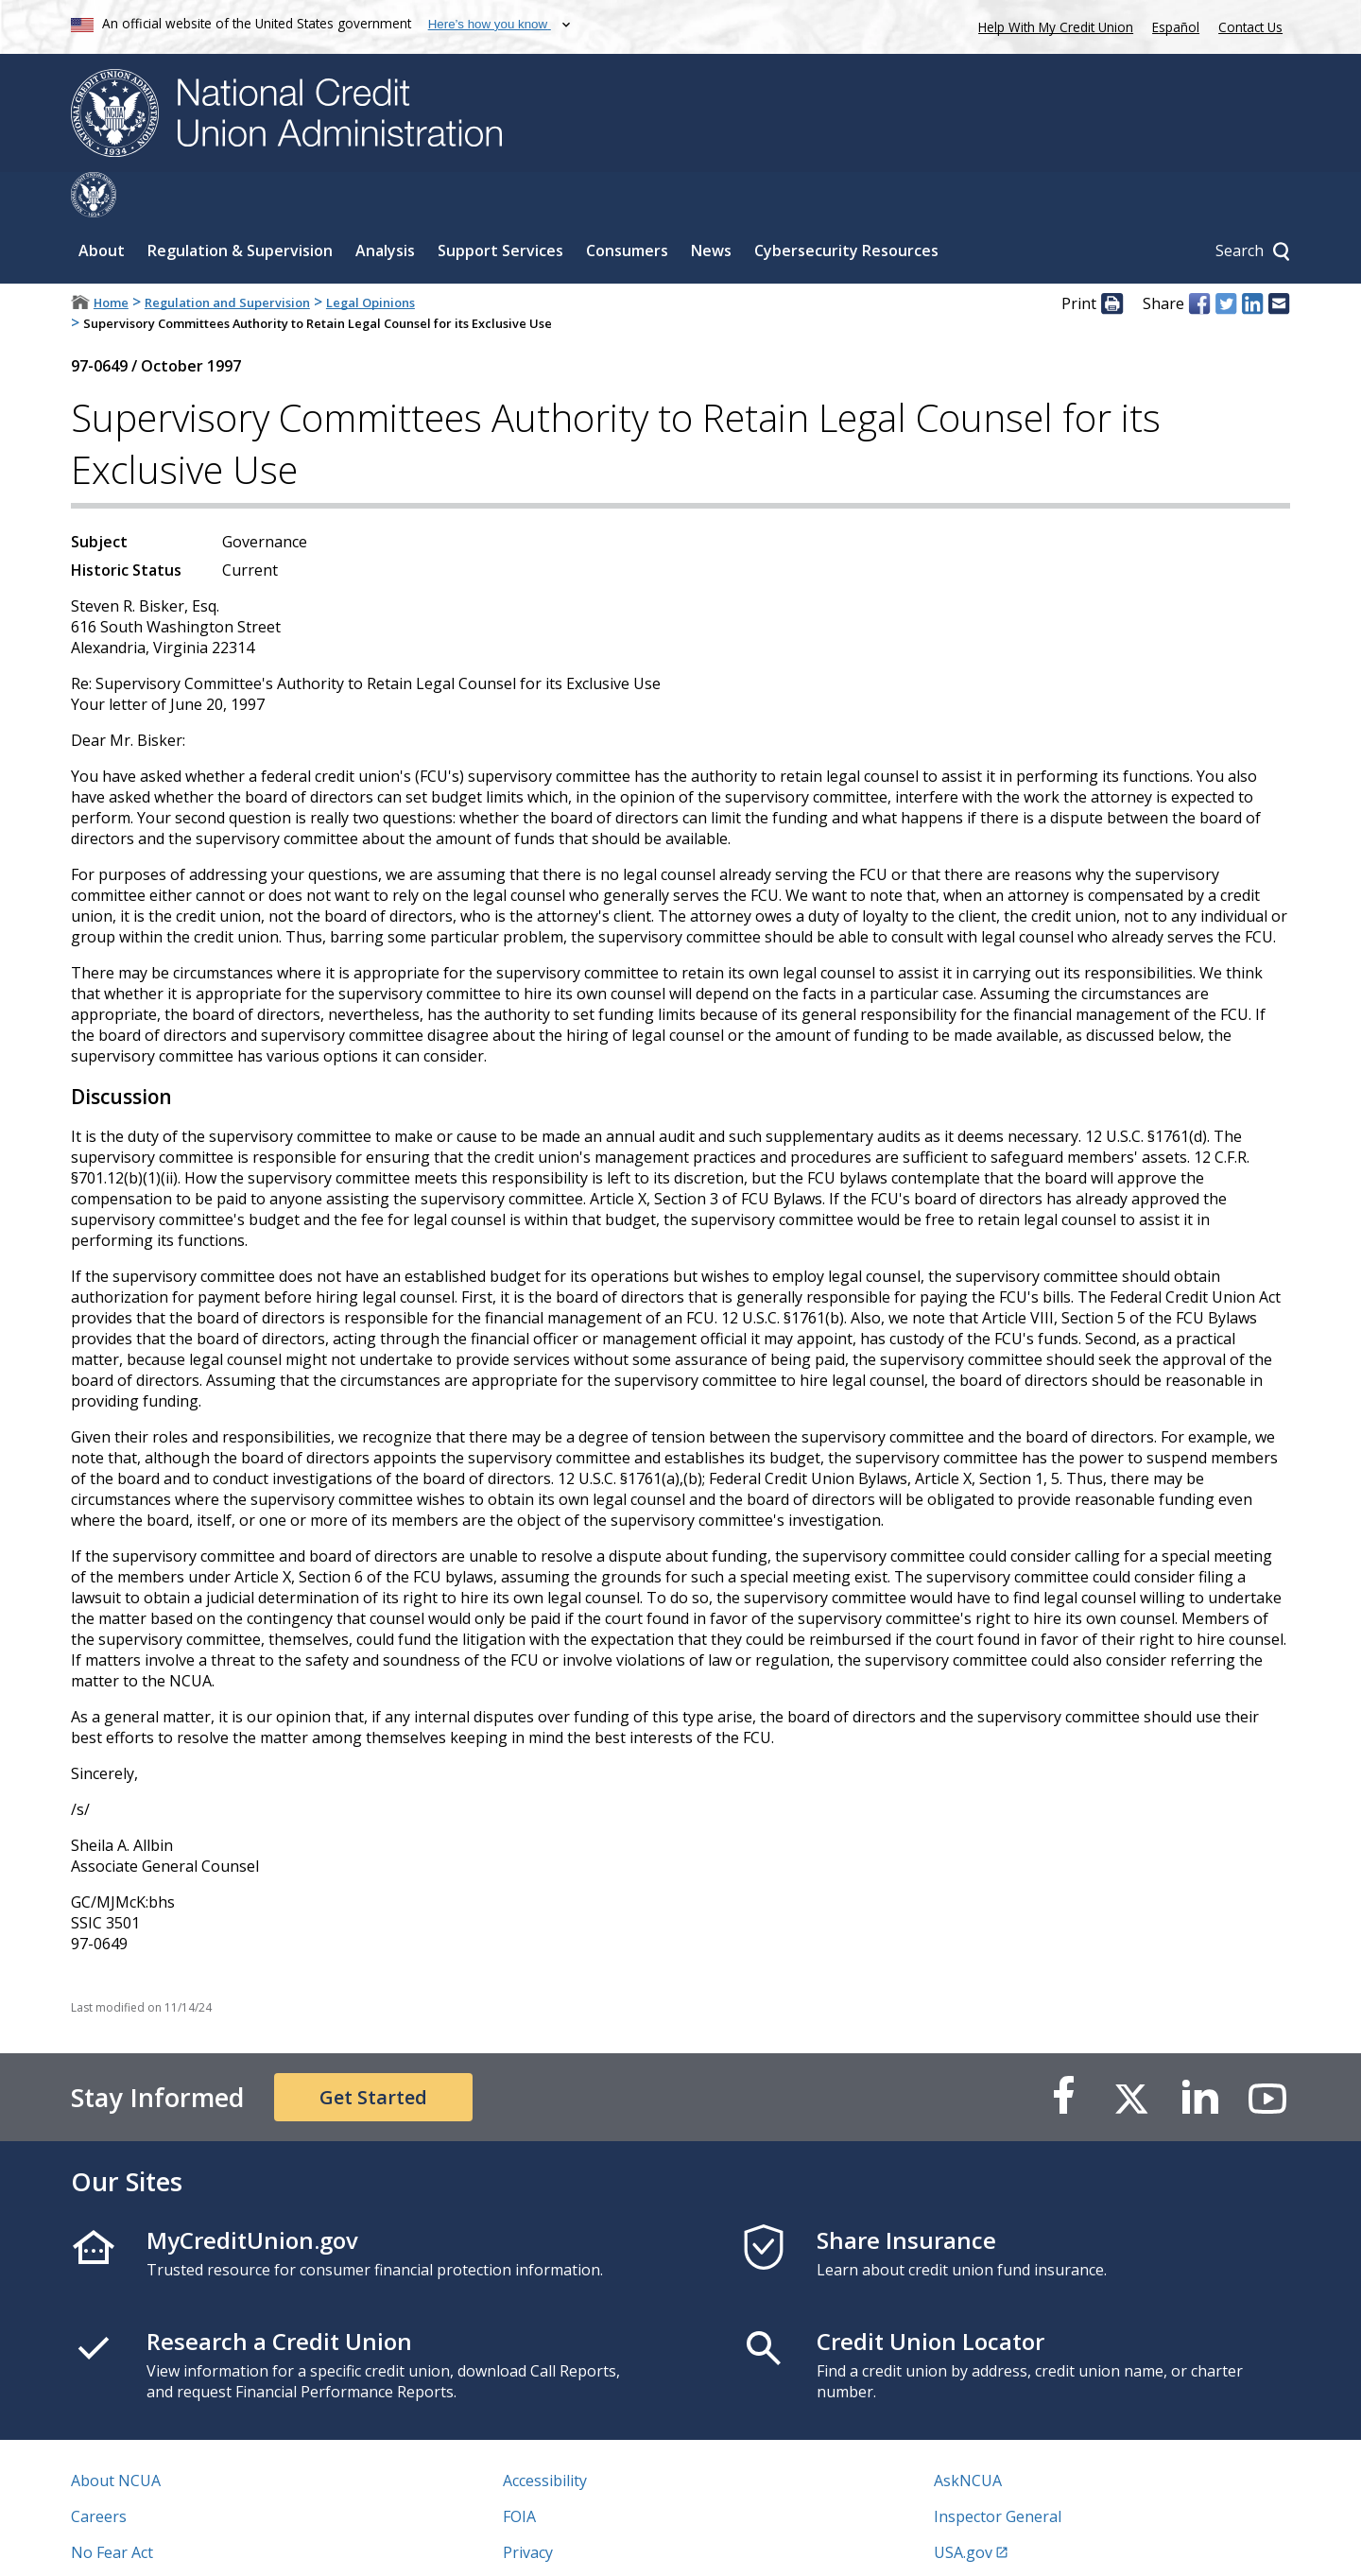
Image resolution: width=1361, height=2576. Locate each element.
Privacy (528, 2507)
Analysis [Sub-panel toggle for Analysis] (385, 205)
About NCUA (116, 2435)
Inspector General (997, 2471)
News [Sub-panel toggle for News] (711, 205)
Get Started (373, 2052)
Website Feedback (566, 2543)
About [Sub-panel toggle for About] (101, 205)
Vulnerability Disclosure (155, 2543)
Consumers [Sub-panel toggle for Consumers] (627, 205)
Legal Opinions (370, 257)
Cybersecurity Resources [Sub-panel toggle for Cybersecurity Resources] (846, 205)
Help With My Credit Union (1052, 25)
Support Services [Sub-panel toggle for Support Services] (500, 205)
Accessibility (545, 2435)
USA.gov (963, 2507)
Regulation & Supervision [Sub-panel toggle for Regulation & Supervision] (240, 205)
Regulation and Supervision (227, 257)
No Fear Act (112, 2507)
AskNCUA (968, 2435)
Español (1175, 27)
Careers (99, 2471)
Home (111, 257)
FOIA (519, 2471)
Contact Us (1250, 27)
